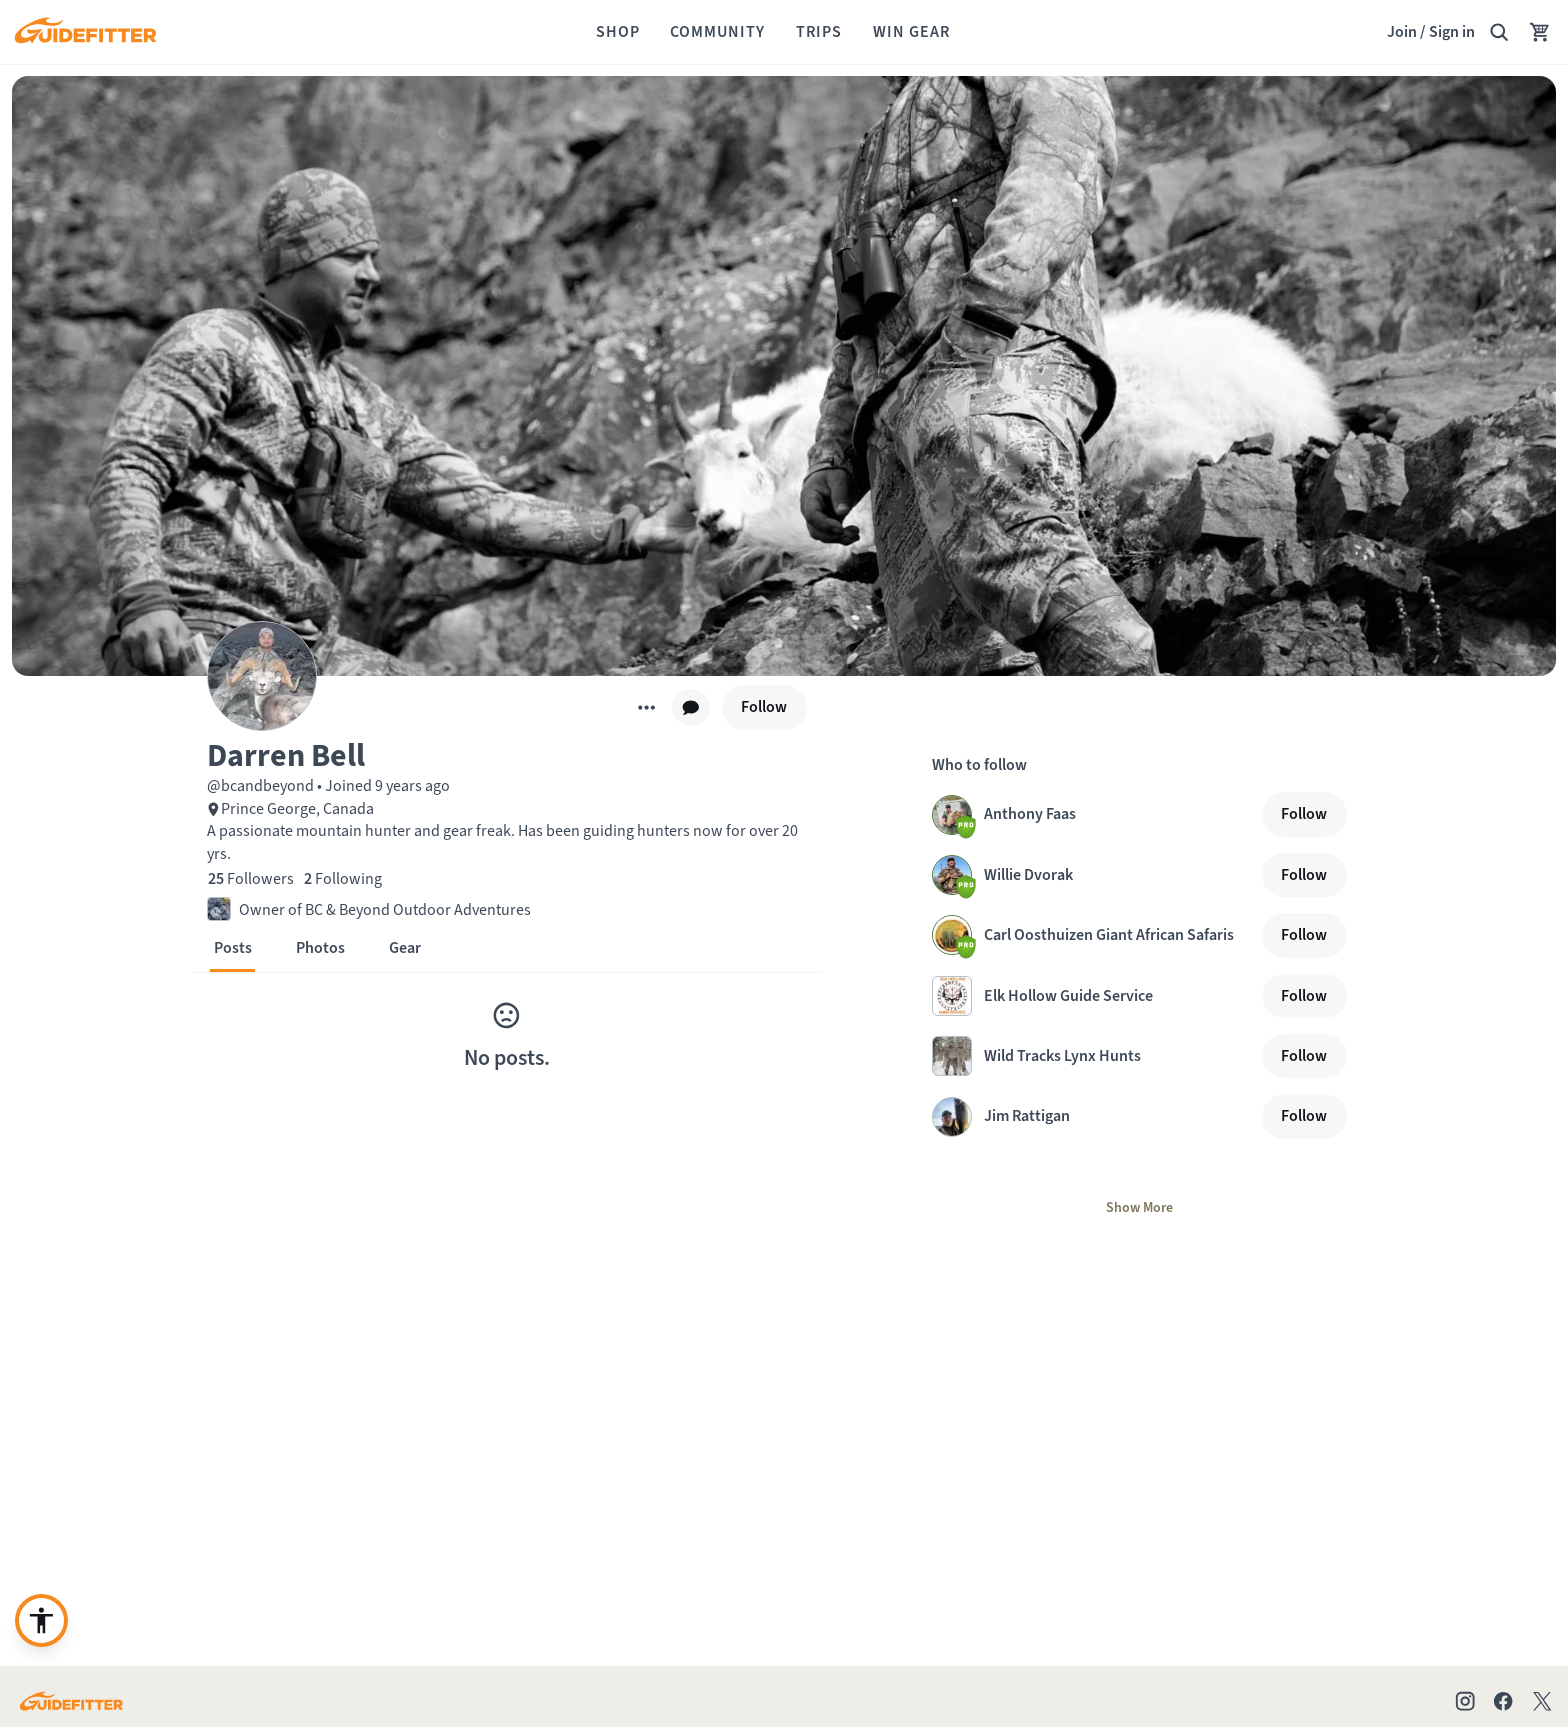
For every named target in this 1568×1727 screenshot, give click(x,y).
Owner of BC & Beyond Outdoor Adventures (385, 909)
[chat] (691, 708)
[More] (646, 707)
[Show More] (1139, 1208)
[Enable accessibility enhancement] (41, 1620)
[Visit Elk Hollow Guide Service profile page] (1093, 996)
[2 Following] (343, 879)
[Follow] (764, 707)
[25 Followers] (251, 879)
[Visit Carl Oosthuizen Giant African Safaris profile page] (1093, 935)
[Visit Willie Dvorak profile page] (1093, 875)
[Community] (717, 32)
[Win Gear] (911, 32)
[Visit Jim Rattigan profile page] (1093, 1117)
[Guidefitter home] (85, 32)
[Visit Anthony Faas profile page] (1093, 815)
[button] (507, 754)
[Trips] (819, 32)
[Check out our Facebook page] (1503, 1701)
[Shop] (618, 32)
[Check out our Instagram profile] (1465, 1701)
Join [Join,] (1402, 31)
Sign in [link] (1452, 31)
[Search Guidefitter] (1499, 32)
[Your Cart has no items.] (1540, 32)
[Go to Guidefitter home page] (71, 1701)
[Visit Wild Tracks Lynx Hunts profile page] (1093, 1056)
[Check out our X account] (1545, 1701)
